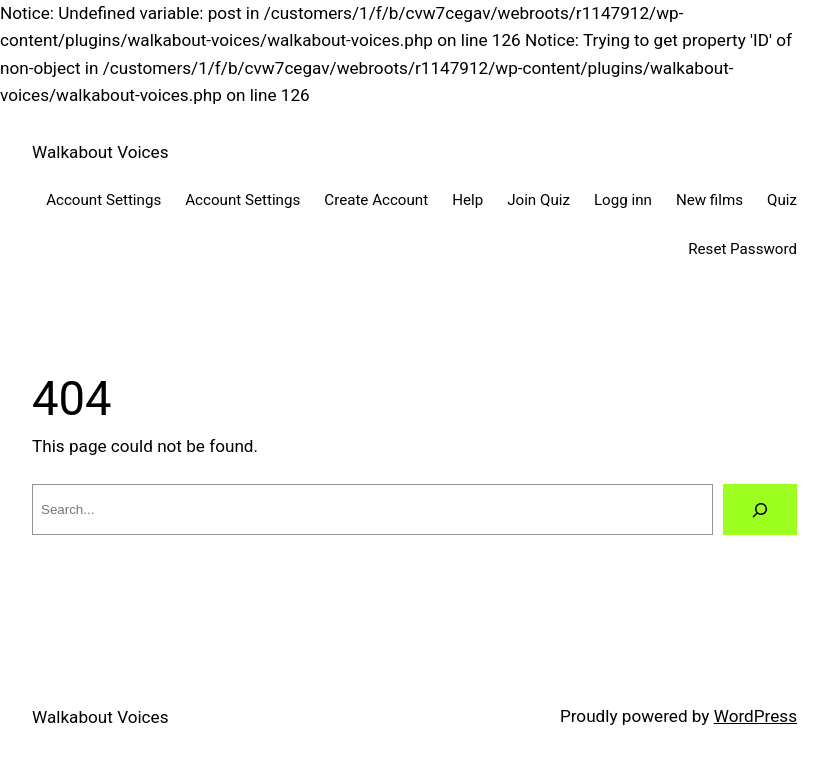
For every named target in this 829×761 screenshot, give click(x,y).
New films (709, 200)
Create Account (376, 200)
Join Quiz (538, 200)
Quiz (782, 200)
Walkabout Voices (100, 152)
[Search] (760, 509)
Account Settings (103, 200)
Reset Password (742, 249)
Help (467, 200)
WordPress (755, 716)
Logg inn (623, 200)
